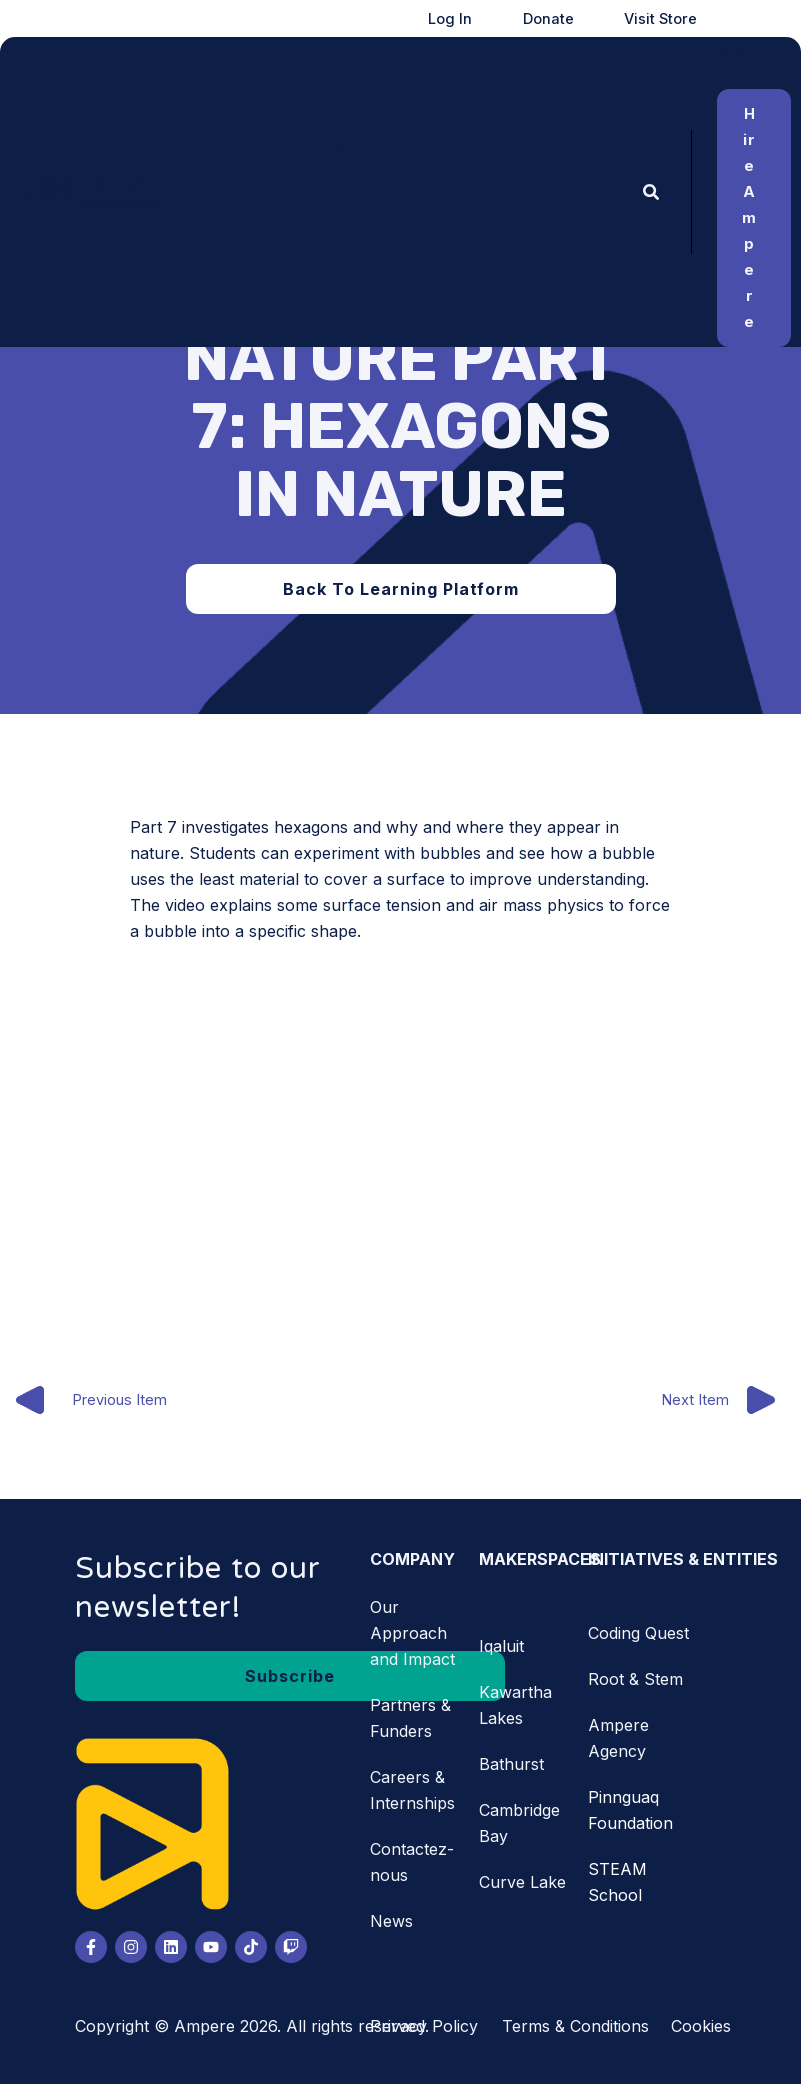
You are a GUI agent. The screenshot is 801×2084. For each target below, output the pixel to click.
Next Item (730, 1402)
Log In (507, 19)
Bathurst (511, 1764)
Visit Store (674, 19)
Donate (583, 19)
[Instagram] (131, 1947)
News (391, 1921)
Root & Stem (635, 1679)
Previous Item (84, 1402)
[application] (246, 156)
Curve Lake (522, 1882)
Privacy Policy (424, 2026)
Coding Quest (638, 1633)
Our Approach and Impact (412, 1633)
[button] (225, 156)
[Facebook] (91, 1947)
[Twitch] (291, 1947)
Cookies (701, 2026)
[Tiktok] (251, 1947)
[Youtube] (211, 1947)
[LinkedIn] (171, 1947)
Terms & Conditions (575, 2026)
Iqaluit (501, 1646)
